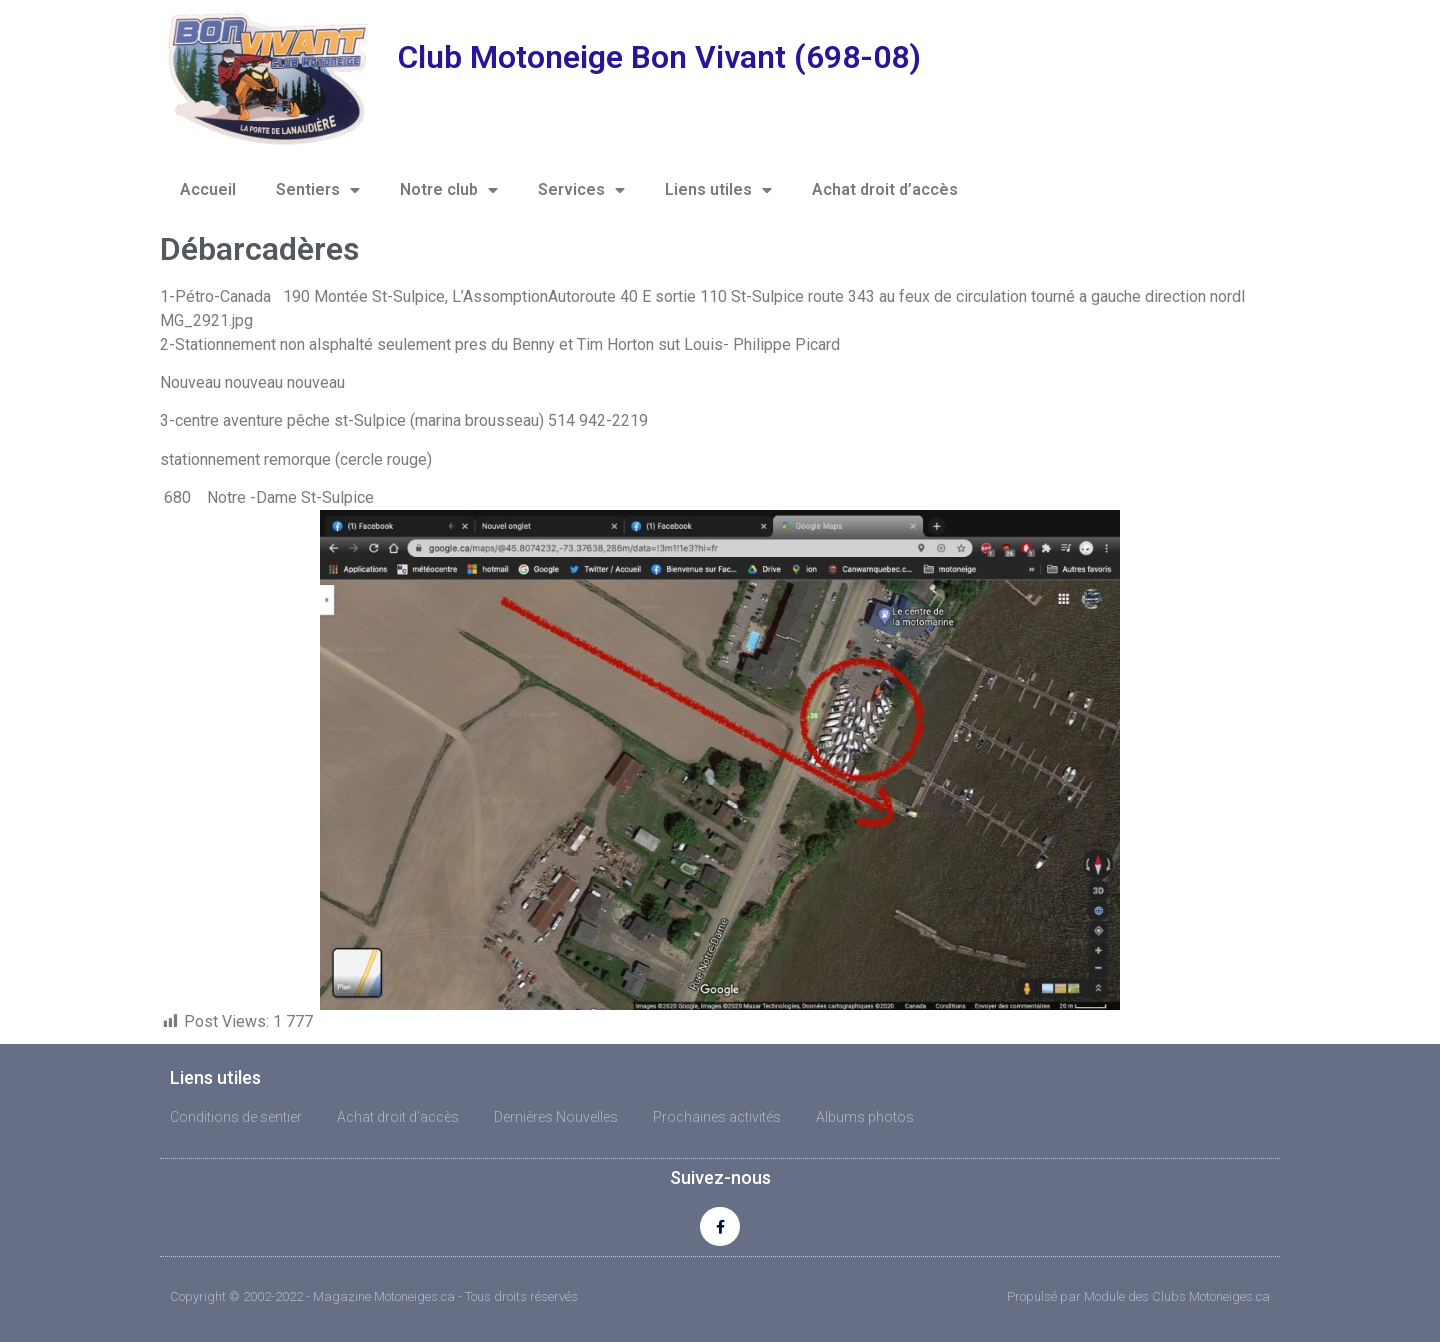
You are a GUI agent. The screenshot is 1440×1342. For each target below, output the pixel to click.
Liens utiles (718, 190)
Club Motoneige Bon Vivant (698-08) (659, 57)
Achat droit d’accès (885, 189)
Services (581, 190)
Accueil (208, 189)
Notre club (449, 190)
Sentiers (318, 190)
